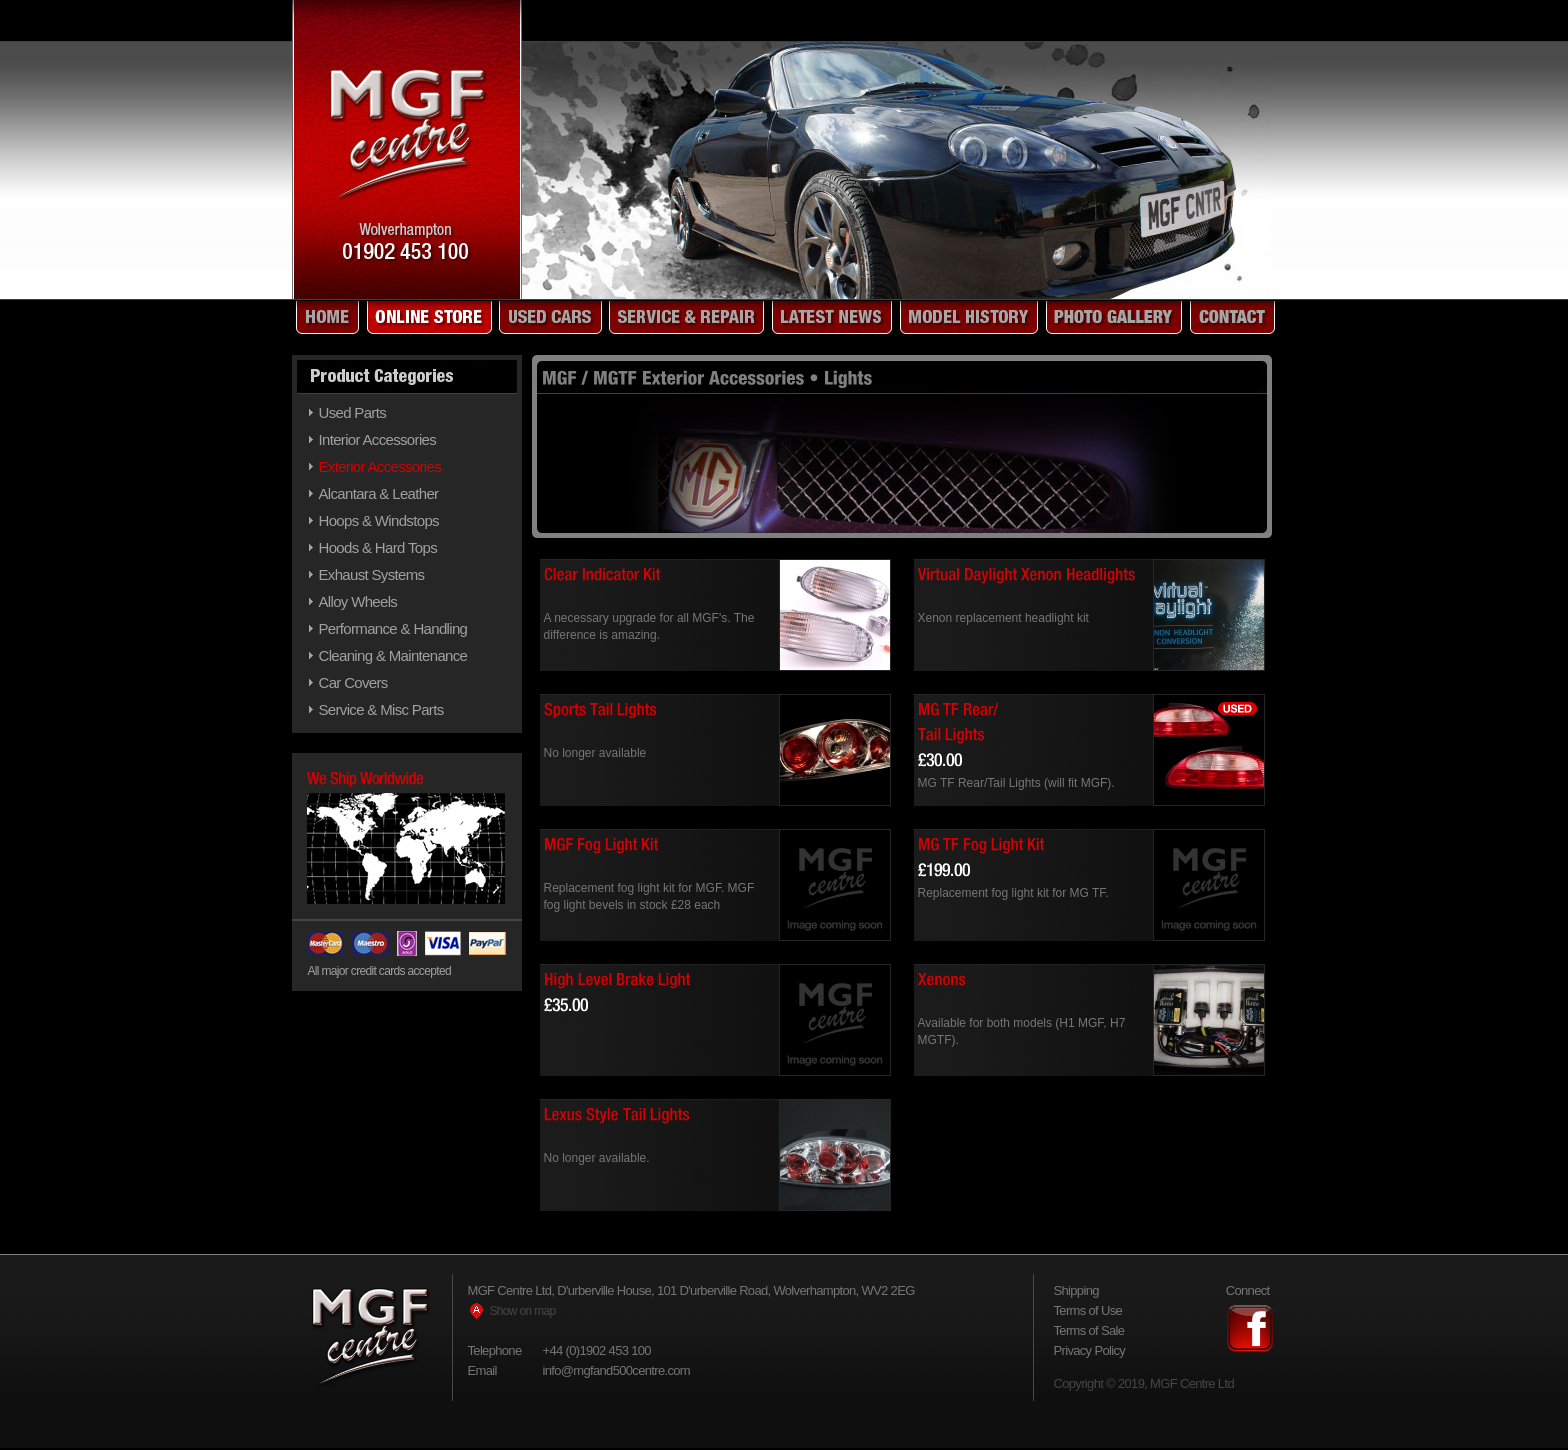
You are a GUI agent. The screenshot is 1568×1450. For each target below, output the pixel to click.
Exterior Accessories (380, 466)
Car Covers (353, 682)
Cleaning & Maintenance (393, 655)
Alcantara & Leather (379, 493)
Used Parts (353, 412)
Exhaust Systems (372, 574)
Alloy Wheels (358, 601)
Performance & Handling (393, 628)
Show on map (523, 1311)
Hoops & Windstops (379, 520)
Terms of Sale (1089, 1330)
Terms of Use (1088, 1310)
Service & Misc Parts (381, 709)
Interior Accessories (378, 439)
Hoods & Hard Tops (378, 547)
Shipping (1076, 1290)
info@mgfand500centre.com (617, 1370)
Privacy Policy (1090, 1350)
